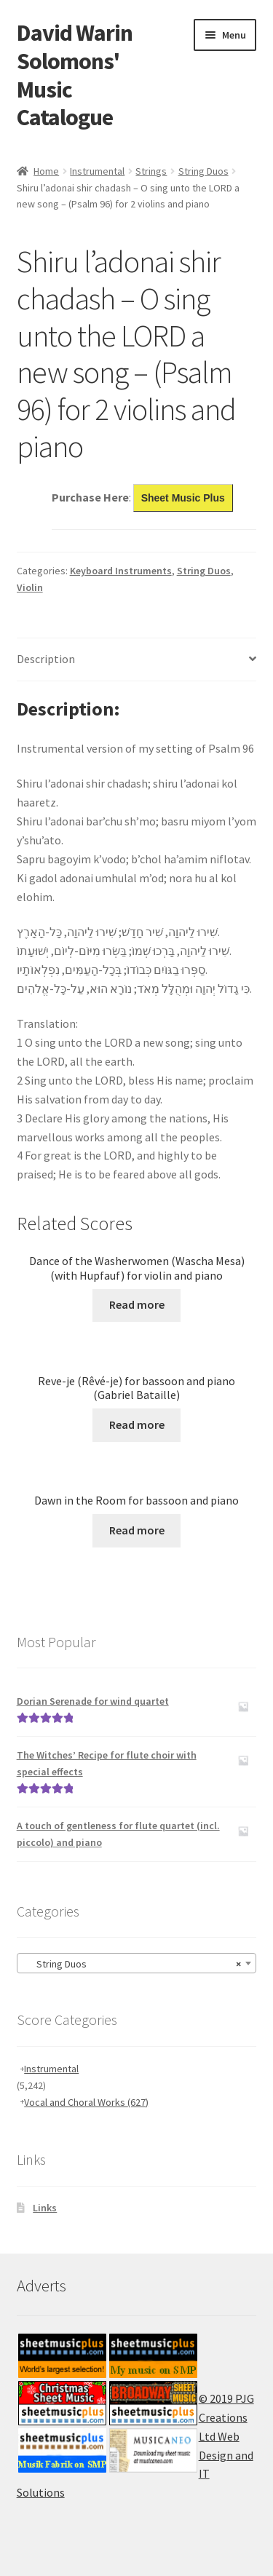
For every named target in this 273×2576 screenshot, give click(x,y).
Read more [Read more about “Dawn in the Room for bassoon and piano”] (137, 1530)
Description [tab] (46, 658)
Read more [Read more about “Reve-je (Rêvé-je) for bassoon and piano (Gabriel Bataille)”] (137, 1424)
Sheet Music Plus (183, 498)
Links (45, 2207)
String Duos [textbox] (132, 1964)
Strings (151, 171)
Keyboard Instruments (121, 570)
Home (46, 171)
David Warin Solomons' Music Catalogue (74, 75)
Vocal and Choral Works (86, 2102)
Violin (30, 587)
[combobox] (137, 1963)
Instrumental (97, 171)
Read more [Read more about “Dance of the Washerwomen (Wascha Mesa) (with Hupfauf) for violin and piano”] (137, 1304)
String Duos (203, 171)
